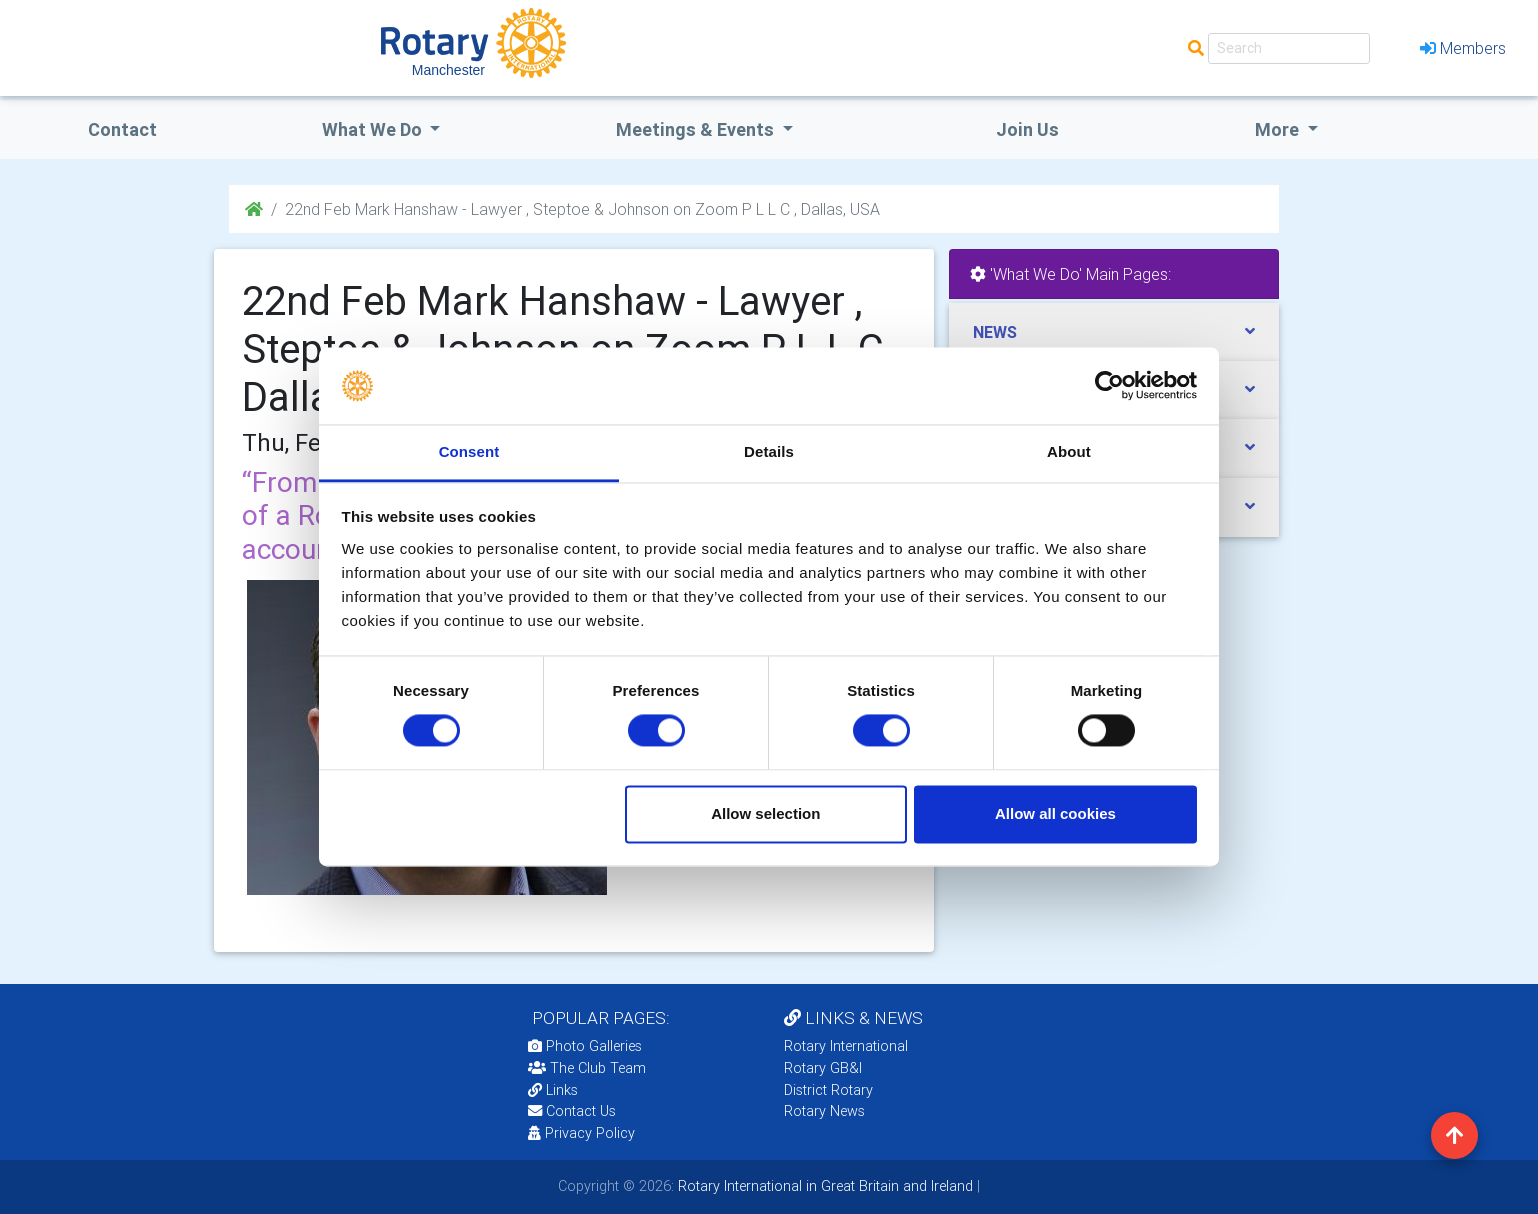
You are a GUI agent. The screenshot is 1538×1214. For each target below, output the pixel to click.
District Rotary (828, 1090)
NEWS (995, 332)
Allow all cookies (1055, 813)
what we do (374, 129)
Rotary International (846, 1046)
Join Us (1027, 129)
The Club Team (587, 1068)
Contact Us (572, 1111)
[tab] (1114, 332)
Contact (122, 129)
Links (553, 1090)
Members (1463, 48)
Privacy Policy (581, 1133)
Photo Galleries (585, 1046)
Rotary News (824, 1111)
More (1279, 129)
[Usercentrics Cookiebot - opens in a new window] (1109, 386)
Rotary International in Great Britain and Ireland (823, 1186)
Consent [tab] (469, 451)
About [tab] (1069, 451)
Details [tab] (769, 451)
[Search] (1289, 48)
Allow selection (765, 813)
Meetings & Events (697, 129)
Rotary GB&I (823, 1068)
